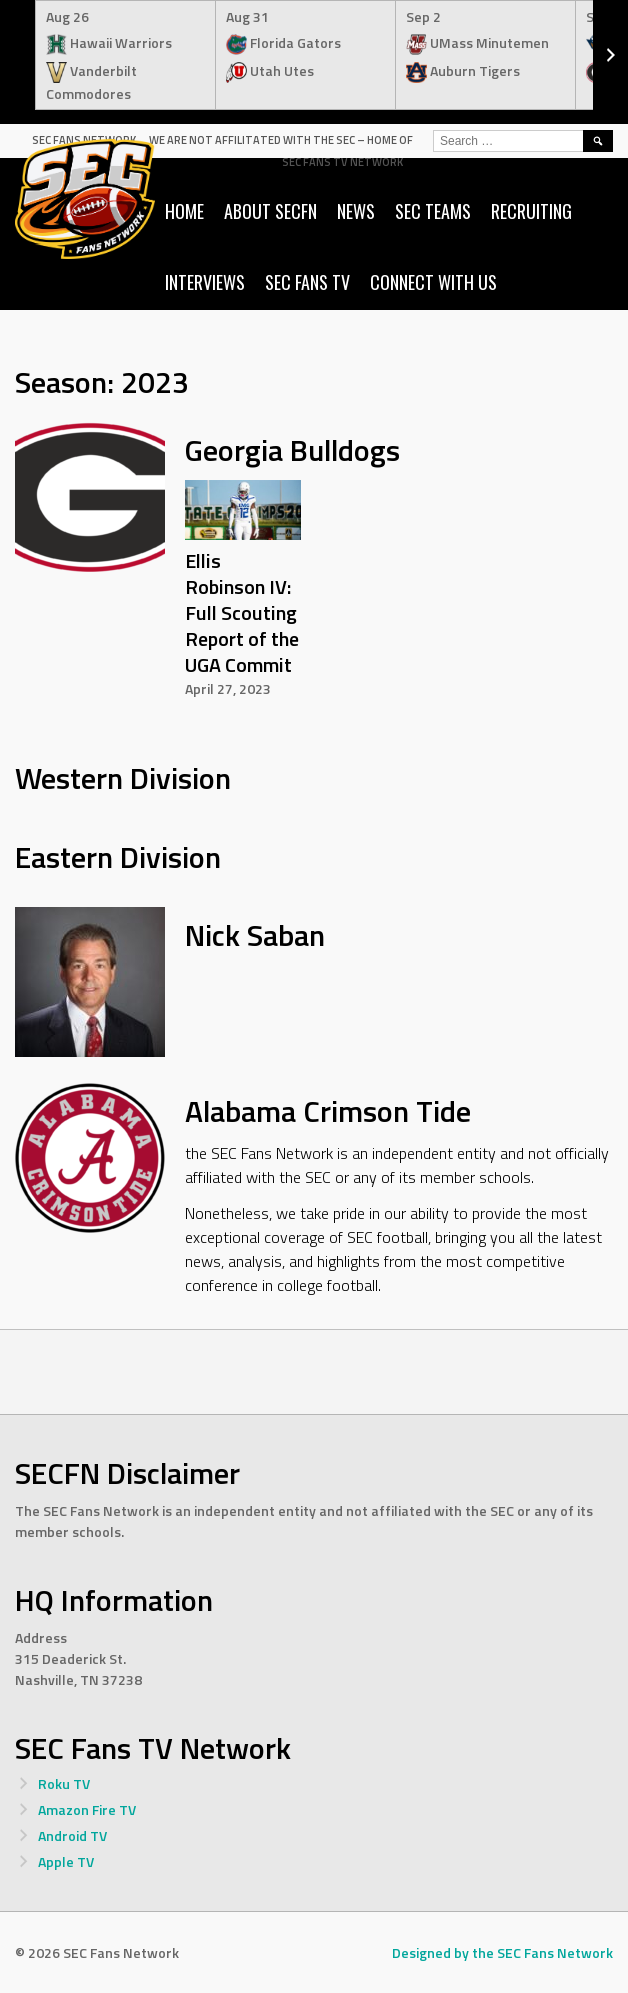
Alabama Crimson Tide (328, 1111)
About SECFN (270, 211)
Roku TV (64, 1783)
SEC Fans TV (307, 282)
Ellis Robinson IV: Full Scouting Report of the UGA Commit (242, 612)
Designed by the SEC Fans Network (502, 1952)
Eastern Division (118, 857)
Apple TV (66, 1861)
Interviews (205, 282)
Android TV (72, 1835)
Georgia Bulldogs (292, 450)
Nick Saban (255, 935)
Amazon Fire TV (87, 1809)
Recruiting (531, 211)
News (356, 211)
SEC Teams (433, 211)
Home (184, 211)
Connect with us (433, 282)
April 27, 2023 (228, 688)
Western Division (123, 778)
